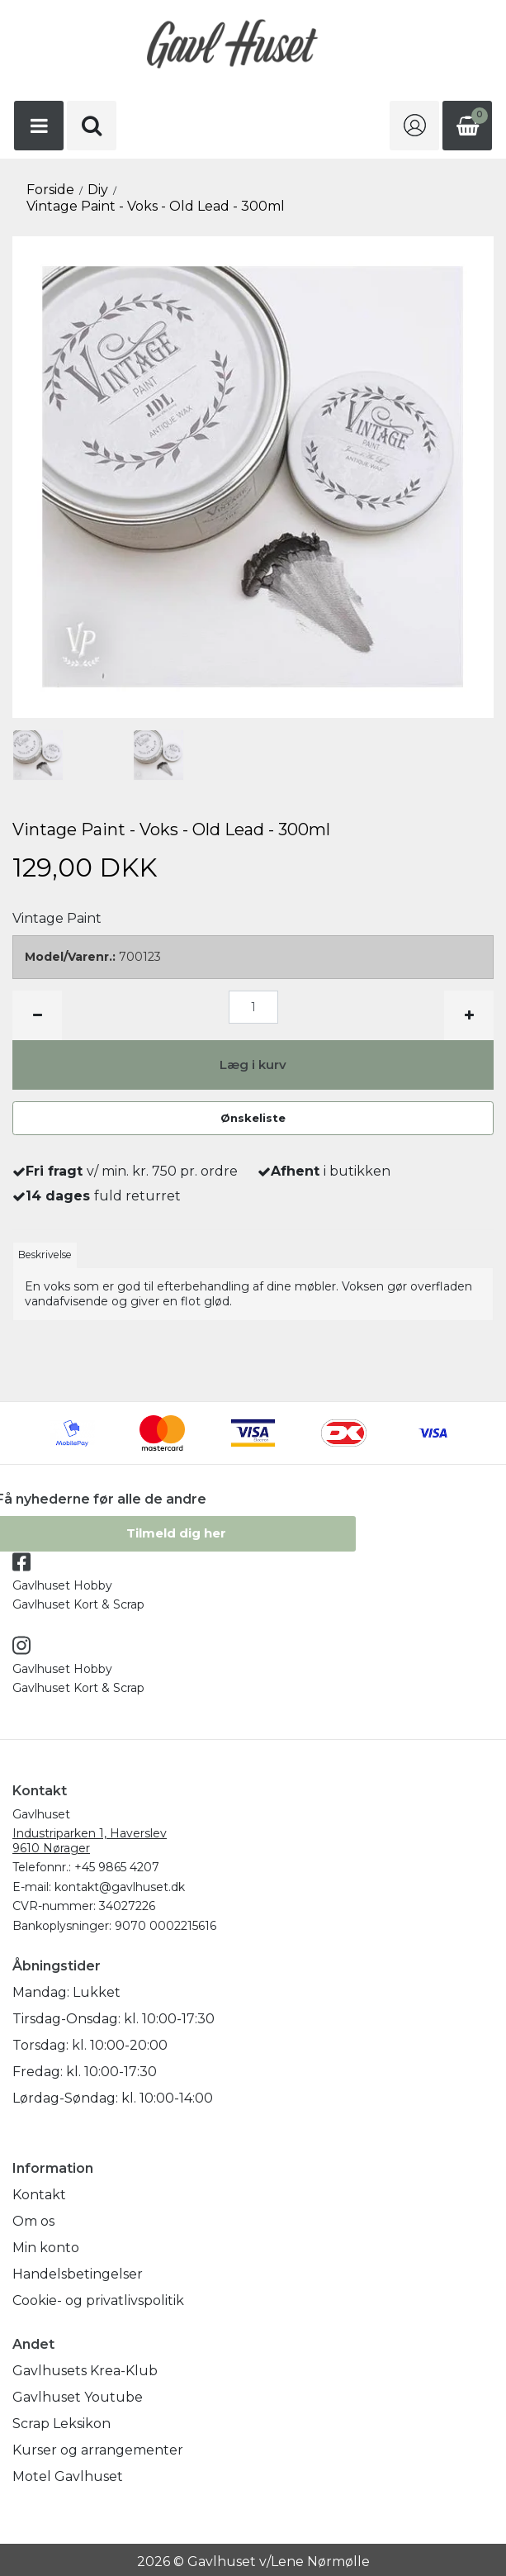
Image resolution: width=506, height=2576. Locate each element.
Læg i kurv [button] (253, 1064)
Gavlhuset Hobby (62, 1585)
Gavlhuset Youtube (77, 2397)
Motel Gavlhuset (67, 2476)
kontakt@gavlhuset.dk (119, 1887)
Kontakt (39, 2195)
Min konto (45, 2247)
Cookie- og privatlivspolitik (98, 2300)
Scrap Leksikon (61, 2423)
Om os (33, 2221)
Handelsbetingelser (77, 2274)
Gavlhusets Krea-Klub (85, 2371)
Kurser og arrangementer (97, 2450)
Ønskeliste (253, 1117)
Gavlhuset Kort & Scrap (78, 1604)
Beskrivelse (45, 1254)
